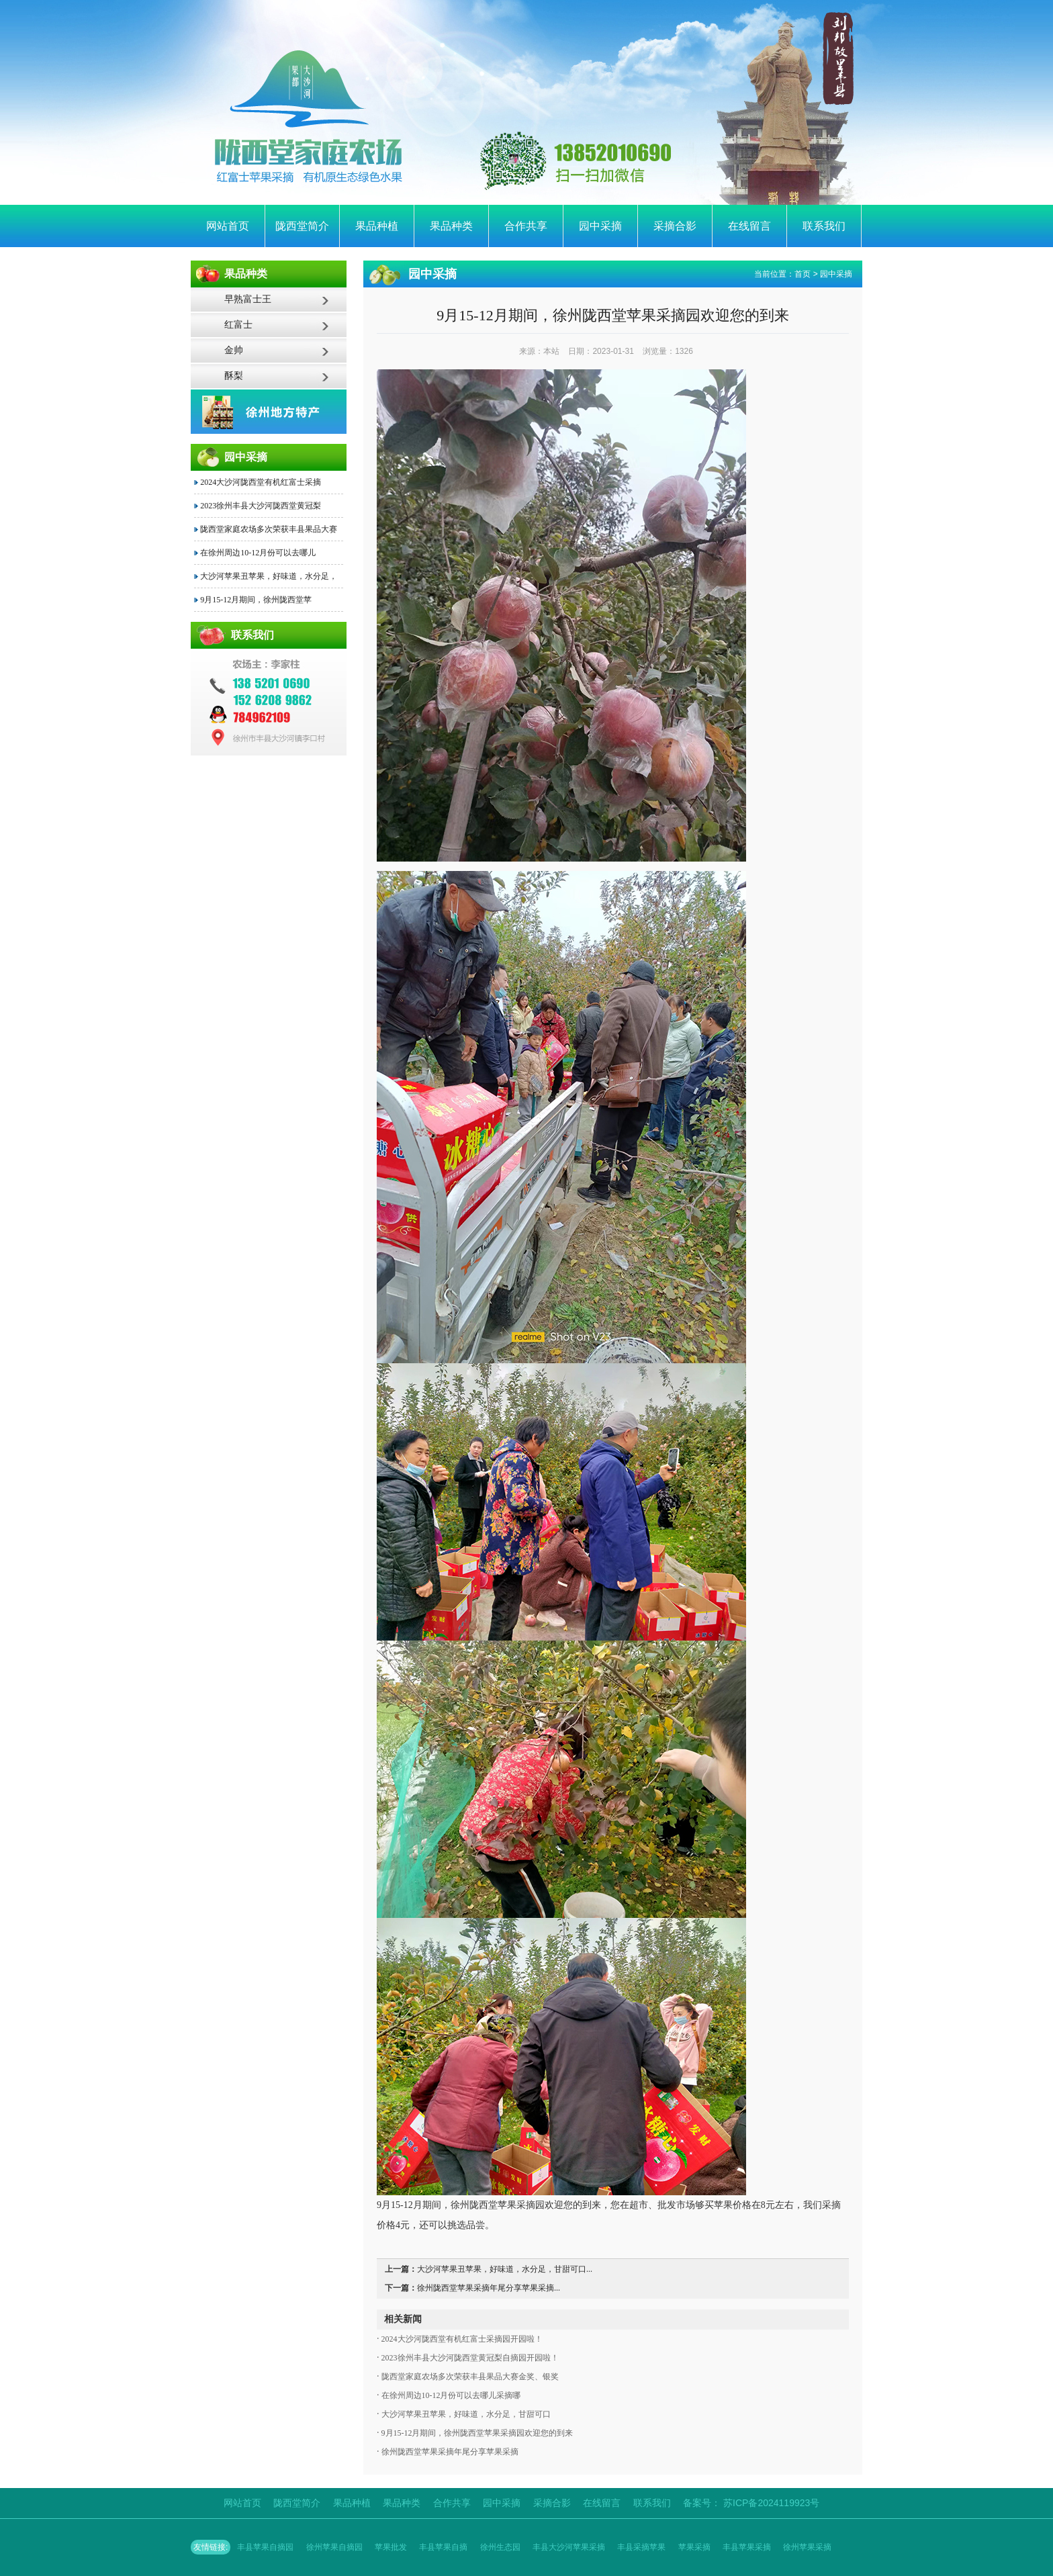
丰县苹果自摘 (443, 2547)
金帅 (233, 350)
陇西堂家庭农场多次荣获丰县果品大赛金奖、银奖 (469, 2376)
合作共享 (525, 226)
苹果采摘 (694, 2547)
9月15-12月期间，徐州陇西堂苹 (256, 599)
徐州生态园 (500, 2547)
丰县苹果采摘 (747, 2547)
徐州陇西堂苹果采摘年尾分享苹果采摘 (448, 2451)
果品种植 (376, 226)
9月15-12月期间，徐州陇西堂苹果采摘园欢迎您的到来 (476, 2433)
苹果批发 (391, 2547)
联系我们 (824, 226)
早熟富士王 (247, 299)
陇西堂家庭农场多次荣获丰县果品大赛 (268, 529)
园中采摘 (600, 226)
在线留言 (749, 226)
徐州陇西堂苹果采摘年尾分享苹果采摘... (488, 2288)
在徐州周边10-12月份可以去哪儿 (258, 552)
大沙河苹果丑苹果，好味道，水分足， (268, 576)
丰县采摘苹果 (641, 2547)
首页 (802, 274)
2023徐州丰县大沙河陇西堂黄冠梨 (260, 505)
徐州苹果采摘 (807, 2547)
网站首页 (227, 226)
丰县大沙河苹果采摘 (569, 2547)
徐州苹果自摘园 (334, 2547)
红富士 (238, 325)
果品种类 (451, 226)
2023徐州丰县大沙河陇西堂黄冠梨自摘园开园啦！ (469, 2357)
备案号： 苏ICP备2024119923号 (751, 2502)
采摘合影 (674, 226)
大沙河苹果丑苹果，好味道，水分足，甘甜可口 (465, 2414)
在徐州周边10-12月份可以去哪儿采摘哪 (450, 2395)
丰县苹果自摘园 (265, 2547)
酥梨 (233, 376)
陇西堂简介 (302, 226)
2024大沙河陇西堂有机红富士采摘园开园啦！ (461, 2339)
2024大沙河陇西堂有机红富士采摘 (260, 482)
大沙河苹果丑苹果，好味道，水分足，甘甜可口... (504, 2269)
